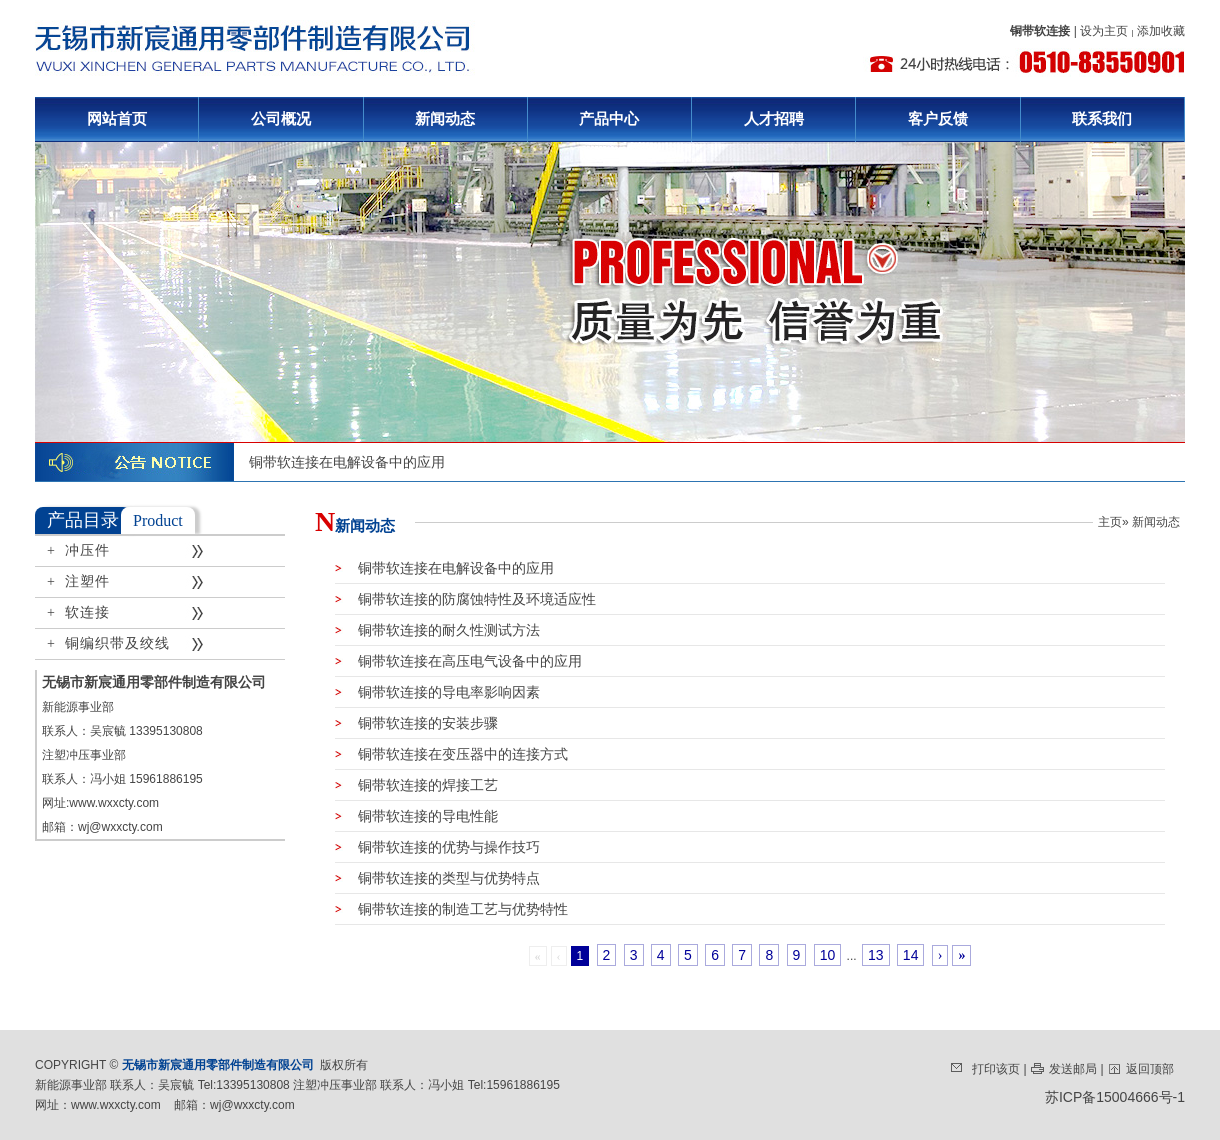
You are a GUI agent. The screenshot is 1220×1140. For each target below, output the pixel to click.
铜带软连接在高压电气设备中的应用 (458, 661)
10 (828, 955)
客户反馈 (938, 119)
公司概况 (281, 119)
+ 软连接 (78, 612)
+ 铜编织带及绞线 (108, 643)
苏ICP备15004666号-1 (1115, 1097)
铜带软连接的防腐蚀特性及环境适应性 (465, 599)
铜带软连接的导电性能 (416, 816)
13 (876, 955)
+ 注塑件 (78, 581)
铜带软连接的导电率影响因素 (437, 692)
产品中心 (609, 119)
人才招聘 (774, 119)
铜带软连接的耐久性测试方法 (437, 630)
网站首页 (117, 119)
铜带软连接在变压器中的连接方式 (451, 754)
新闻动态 (445, 119)
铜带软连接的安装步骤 (416, 723)
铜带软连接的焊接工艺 (416, 785)
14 (911, 955)
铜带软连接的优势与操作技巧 (437, 847)
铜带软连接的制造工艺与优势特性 (451, 909)
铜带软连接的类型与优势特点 (437, 878)
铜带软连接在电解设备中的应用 (347, 462)
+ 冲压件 (78, 550)
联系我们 (1102, 119)
